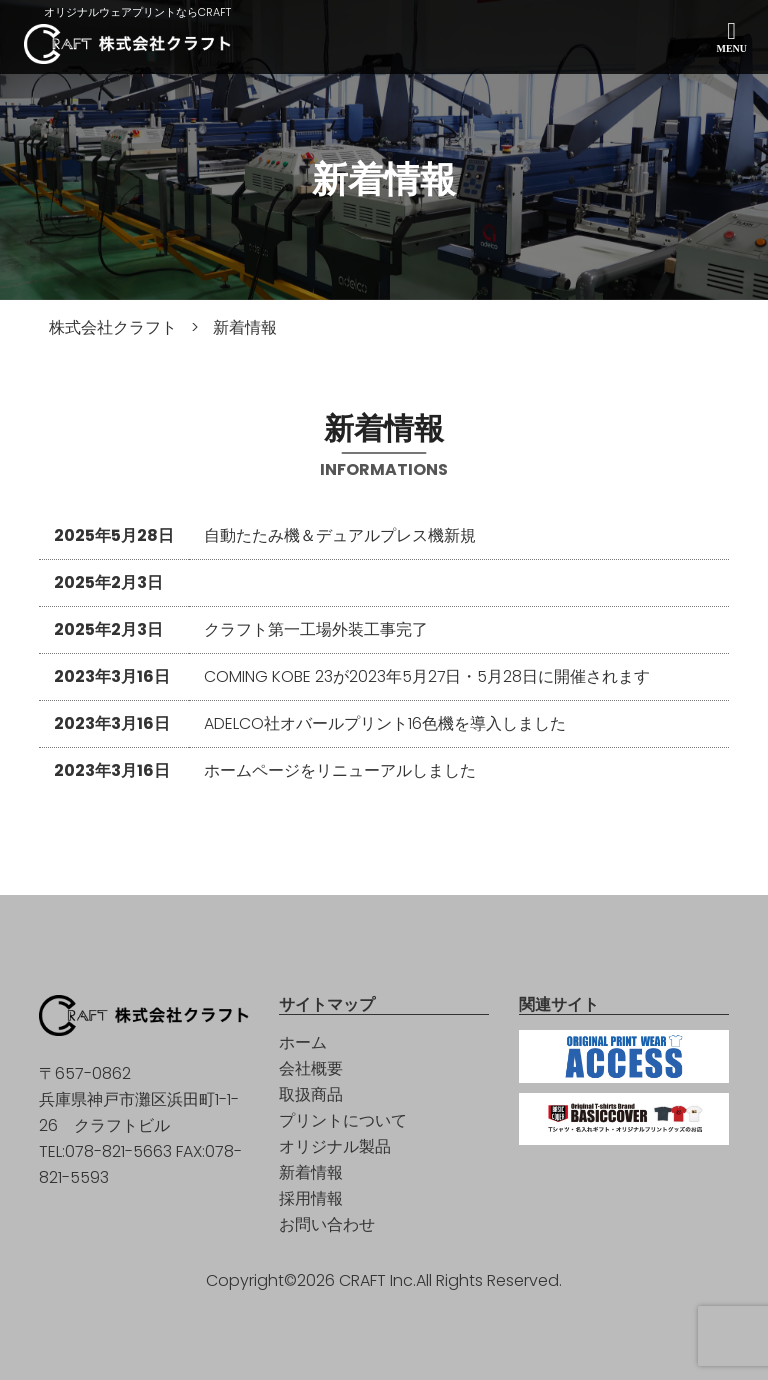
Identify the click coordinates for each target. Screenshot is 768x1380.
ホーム (303, 1042)
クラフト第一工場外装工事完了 (316, 629)
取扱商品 (311, 1094)
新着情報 (311, 1172)
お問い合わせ (327, 1224)
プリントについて (343, 1120)
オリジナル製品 (335, 1146)
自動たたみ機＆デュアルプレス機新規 (340, 535)
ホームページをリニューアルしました (340, 770)
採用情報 (311, 1198)
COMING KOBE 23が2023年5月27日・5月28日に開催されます (427, 676)
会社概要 (311, 1068)
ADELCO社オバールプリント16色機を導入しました (385, 723)
